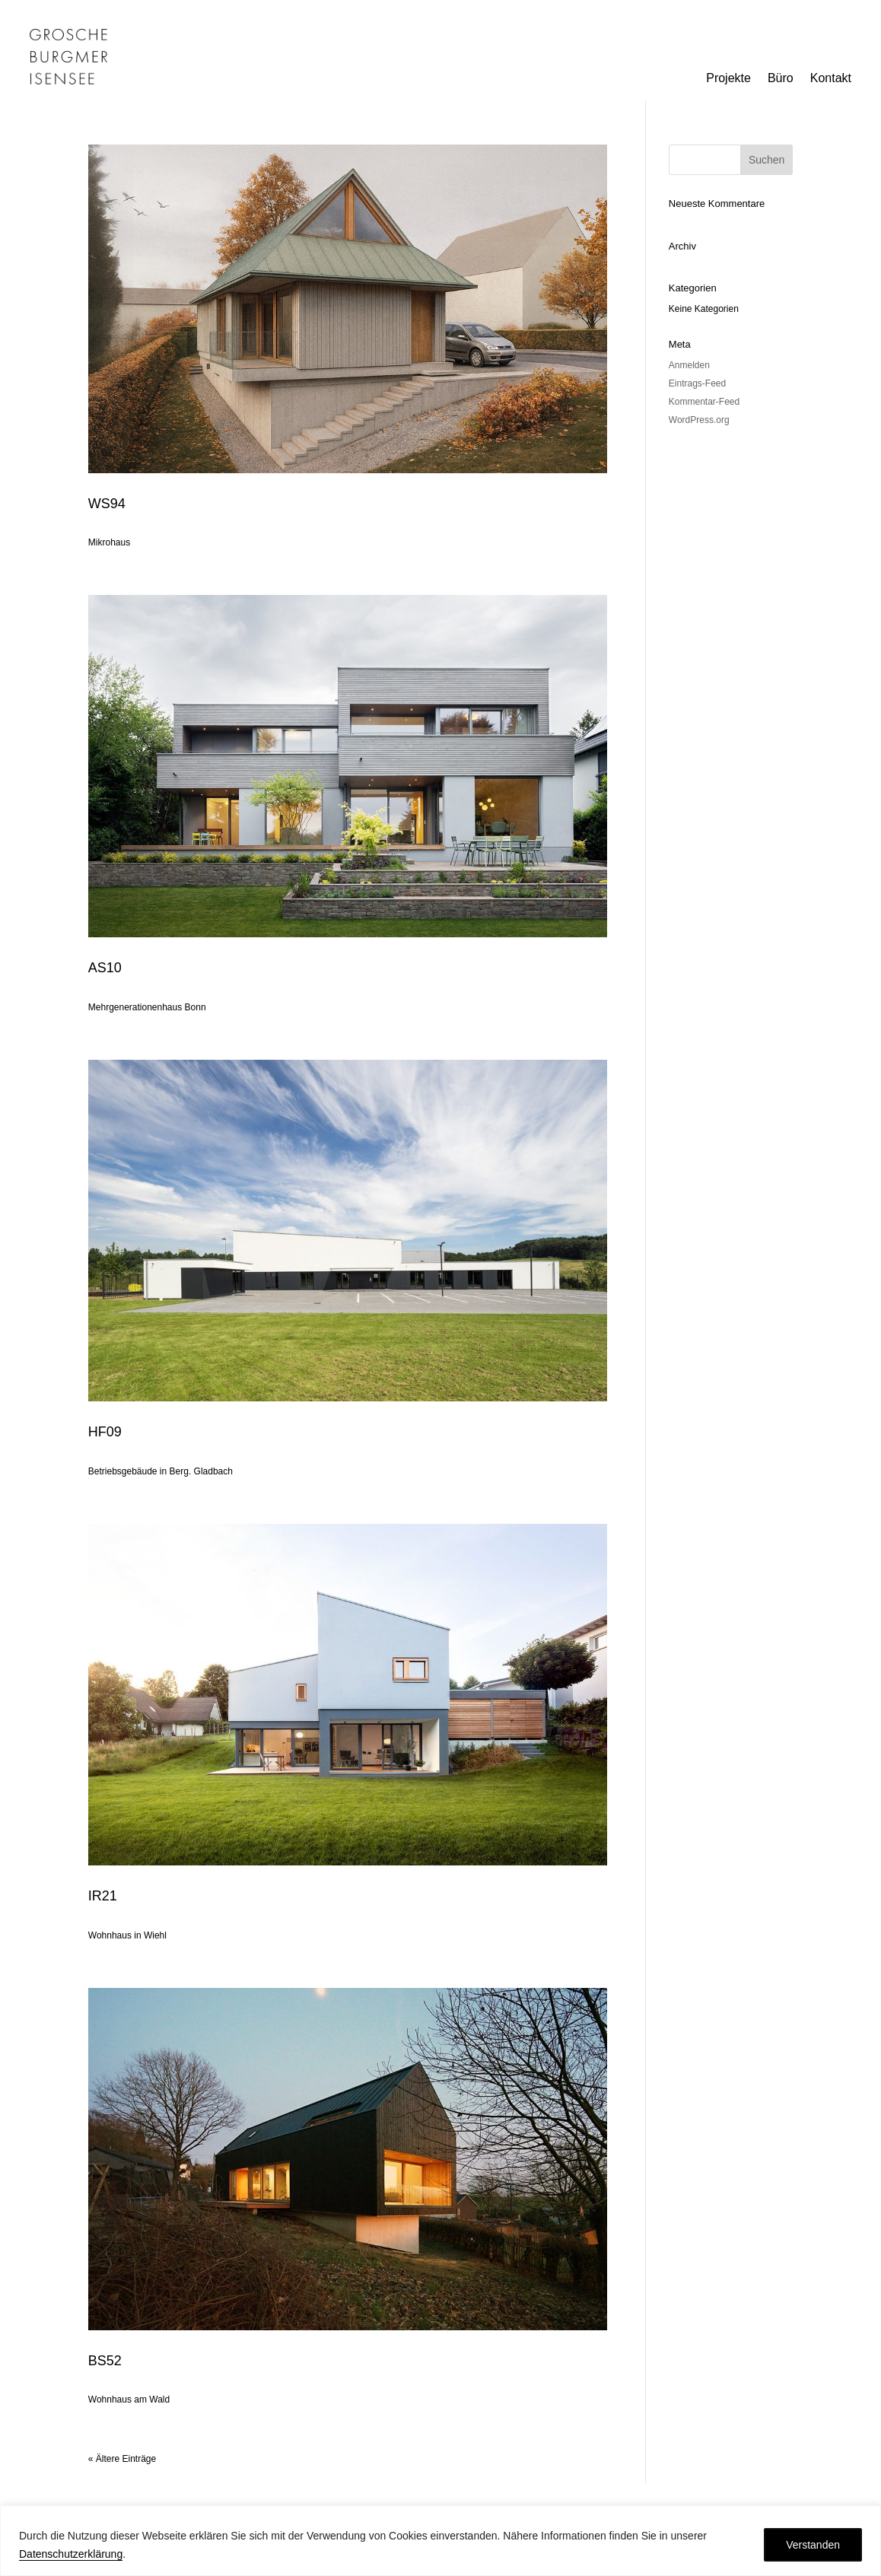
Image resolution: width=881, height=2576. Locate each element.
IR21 (102, 1895)
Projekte (728, 78)
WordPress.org (699, 420)
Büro (781, 78)
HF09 (105, 1431)
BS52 (105, 2360)
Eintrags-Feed (697, 383)
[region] (440, 2540)
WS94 (107, 503)
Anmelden (689, 365)
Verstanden (813, 2545)
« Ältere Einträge (122, 2459)
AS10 (105, 967)
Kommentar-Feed (704, 401)
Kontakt (830, 78)
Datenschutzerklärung (70, 2554)
